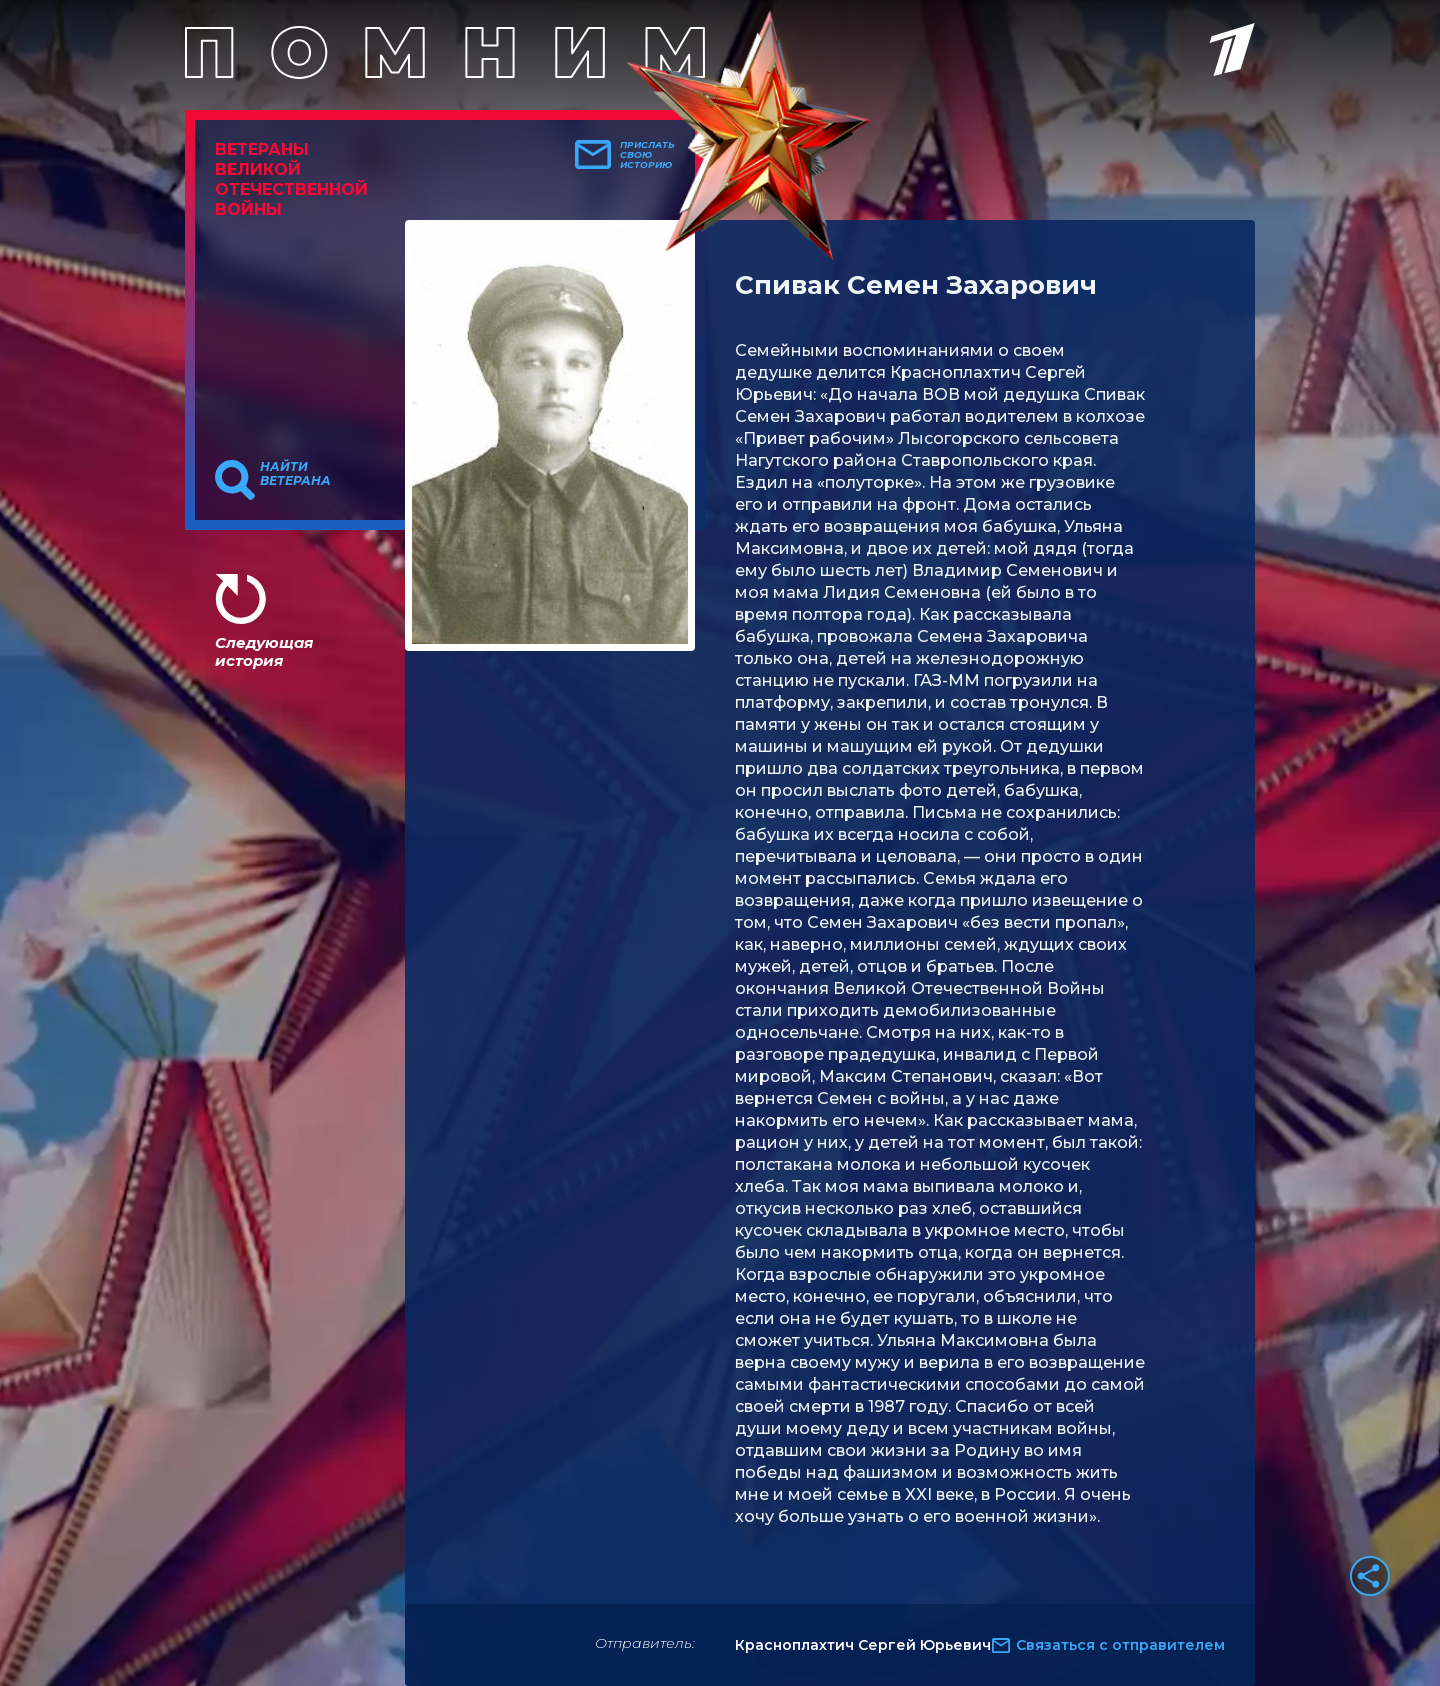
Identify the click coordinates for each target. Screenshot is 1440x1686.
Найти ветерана (295, 474)
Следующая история (264, 651)
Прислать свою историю (647, 155)
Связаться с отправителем (1120, 1645)
